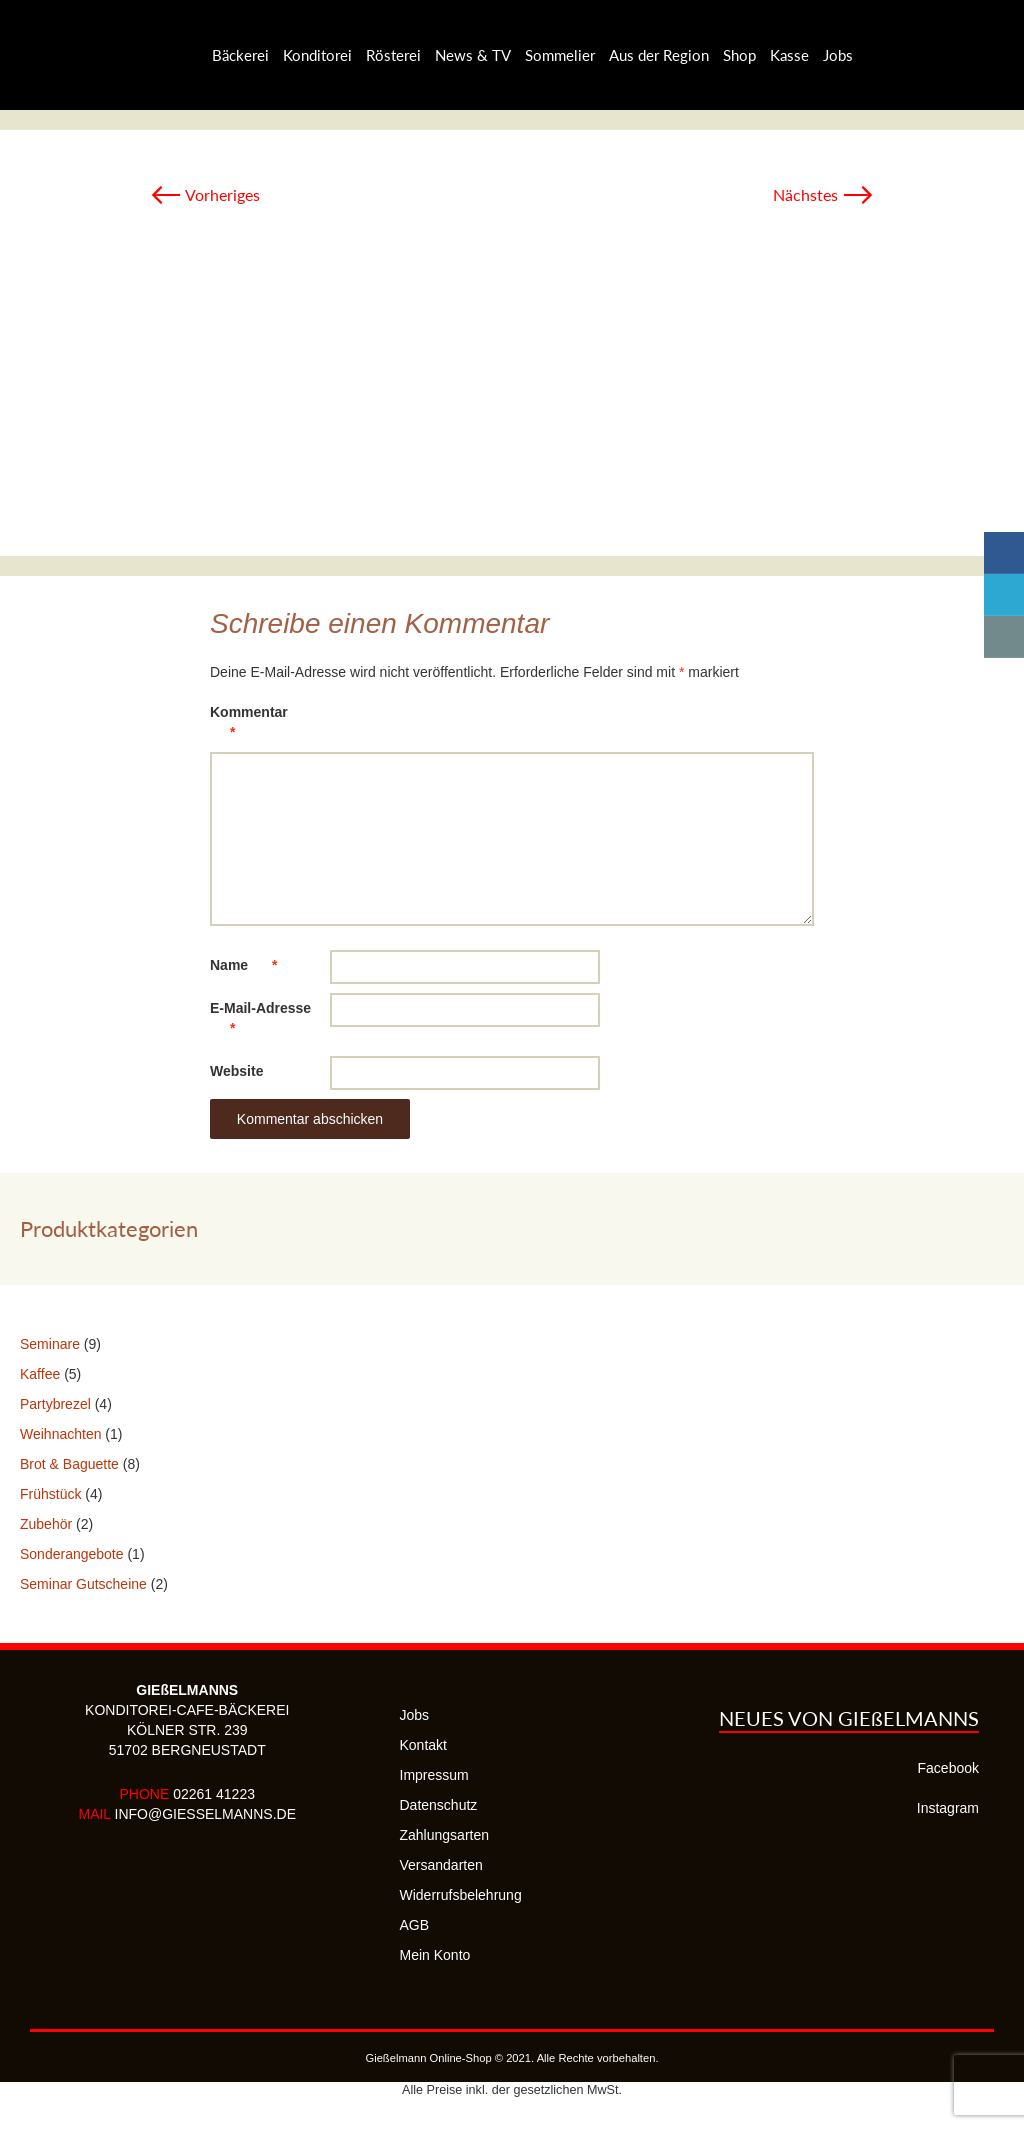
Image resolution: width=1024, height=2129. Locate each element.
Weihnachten (60, 1434)
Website (236, 1071)
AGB (415, 1925)
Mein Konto (435, 1955)
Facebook (948, 1768)
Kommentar (249, 725)
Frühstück (50, 1494)
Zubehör (46, 1524)
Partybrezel (55, 1404)
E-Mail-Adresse (260, 1021)
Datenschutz (439, 1805)
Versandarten (441, 1865)
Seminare (50, 1344)
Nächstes (823, 194)
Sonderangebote (72, 1554)
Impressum (434, 1775)
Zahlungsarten (445, 1835)
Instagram (948, 1808)
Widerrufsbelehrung (461, 1895)
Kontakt (423, 1745)
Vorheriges (205, 194)
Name (253, 965)
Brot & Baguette (69, 1464)
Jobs (415, 1715)
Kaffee (40, 1374)
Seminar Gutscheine (83, 1584)
